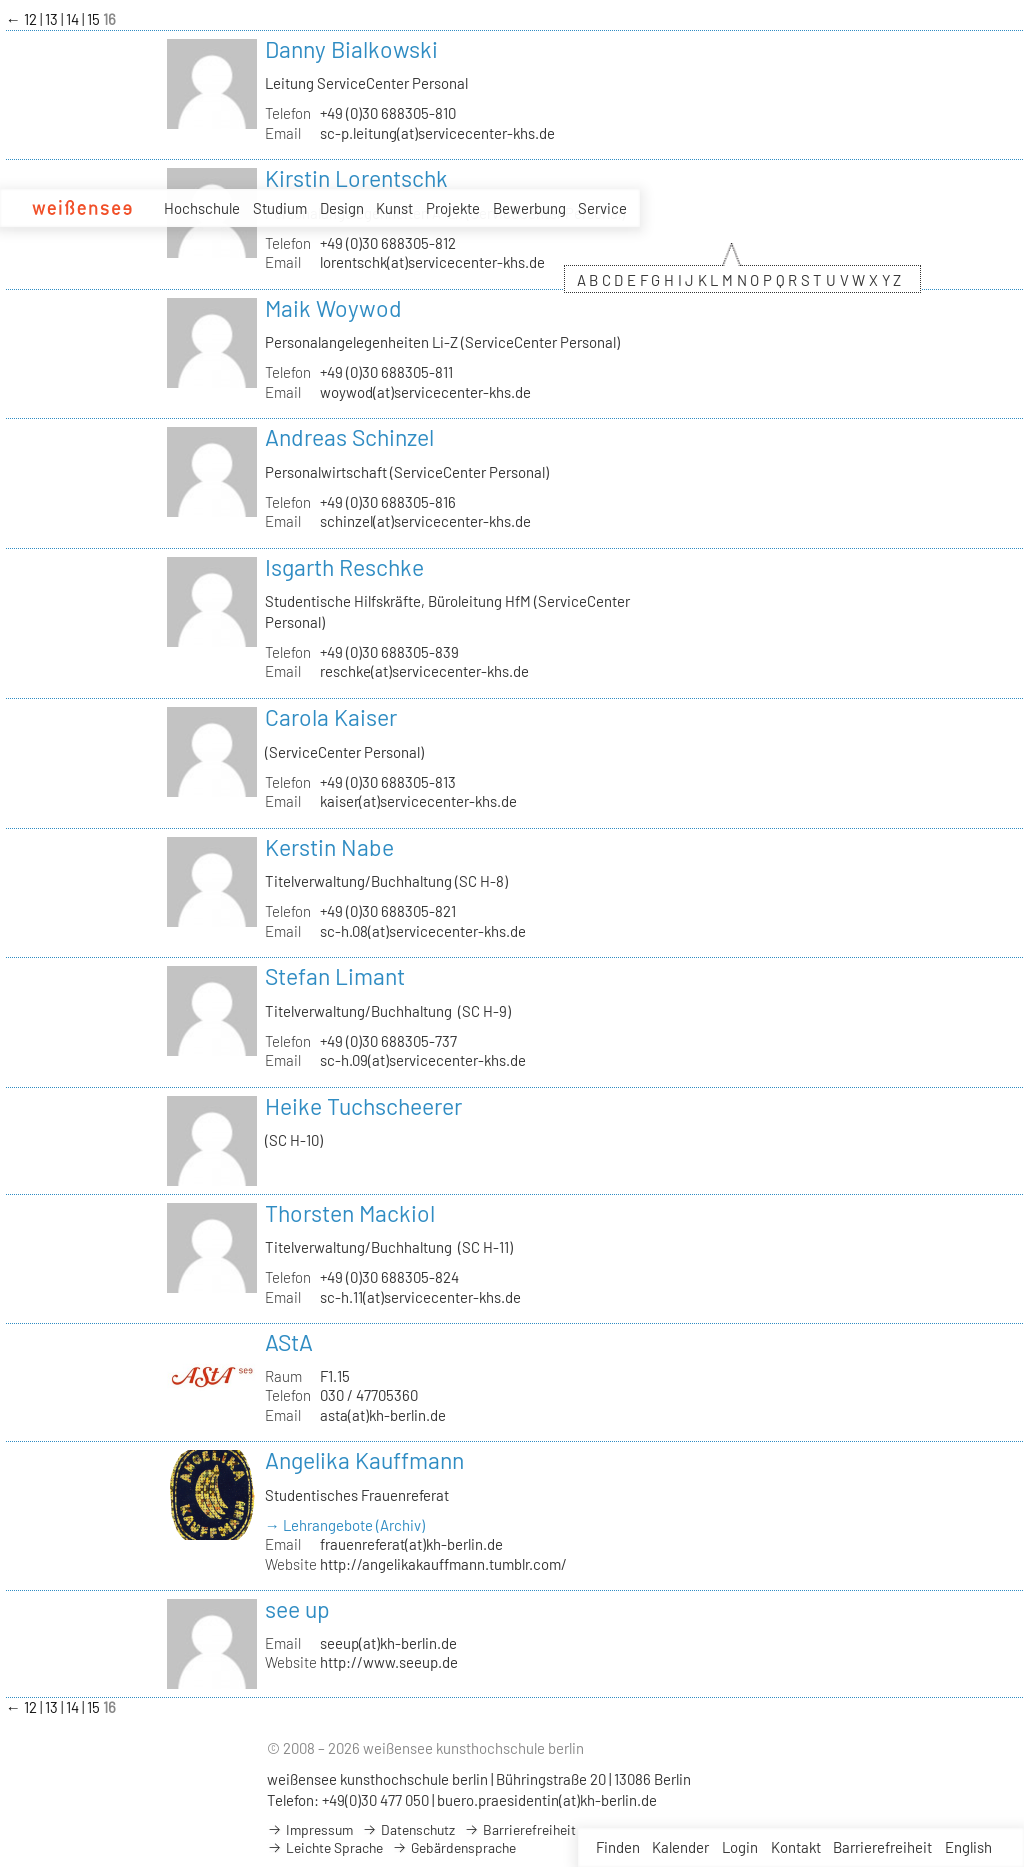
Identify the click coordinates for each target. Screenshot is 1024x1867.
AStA (289, 1342)
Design (342, 208)
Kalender (680, 1847)
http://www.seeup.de (389, 1662)
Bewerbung (529, 208)
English (968, 1847)
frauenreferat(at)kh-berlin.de (411, 1544)
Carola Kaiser (331, 717)
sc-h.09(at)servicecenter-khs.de (423, 1060)
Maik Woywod (333, 308)
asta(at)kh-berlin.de (383, 1415)
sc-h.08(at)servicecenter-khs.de (423, 931)
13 (53, 19)
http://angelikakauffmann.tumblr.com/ (443, 1564)
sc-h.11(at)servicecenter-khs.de (420, 1297)
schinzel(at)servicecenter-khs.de (425, 521)
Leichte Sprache (325, 1847)
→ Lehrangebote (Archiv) (345, 1525)
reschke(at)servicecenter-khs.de (424, 671)
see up (297, 1609)
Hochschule (202, 208)
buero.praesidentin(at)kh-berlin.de (547, 1800)
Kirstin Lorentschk (356, 178)
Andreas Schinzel (349, 437)
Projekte (453, 208)
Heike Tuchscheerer (363, 1106)
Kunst (394, 208)
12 (32, 19)
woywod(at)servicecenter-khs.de (425, 392)
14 (74, 19)
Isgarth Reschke (344, 567)
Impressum (310, 1829)
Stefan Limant (335, 976)
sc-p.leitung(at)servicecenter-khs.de (437, 133)
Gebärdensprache (454, 1847)
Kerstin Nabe (329, 847)
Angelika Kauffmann (364, 1460)
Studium (280, 208)
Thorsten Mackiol (350, 1213)
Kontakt (796, 1847)
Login (740, 1847)
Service (602, 208)
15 (95, 19)
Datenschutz (408, 1829)
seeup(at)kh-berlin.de (388, 1643)
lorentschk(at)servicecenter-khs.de (432, 262)
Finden (618, 1847)
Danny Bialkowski (351, 49)
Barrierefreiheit (882, 1847)
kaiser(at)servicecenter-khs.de (418, 801)
